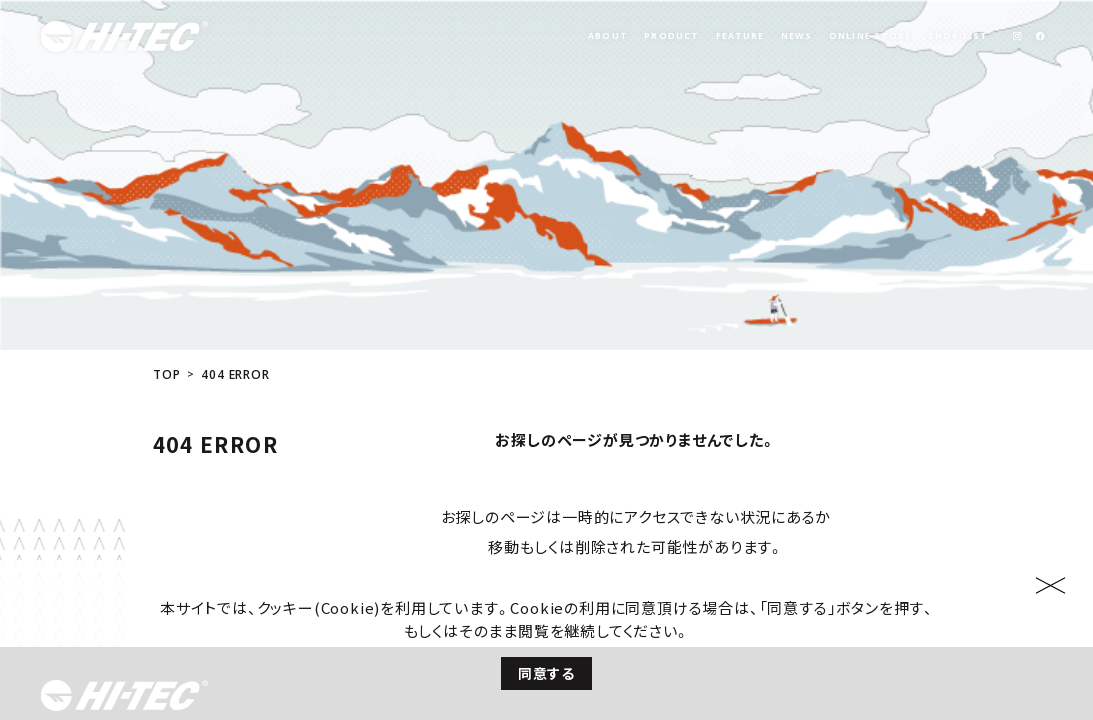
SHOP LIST (958, 36)
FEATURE (740, 36)
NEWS (796, 36)
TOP (166, 254)
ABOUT (608, 36)
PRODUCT (671, 36)
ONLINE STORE (870, 36)
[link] (1016, 36)
